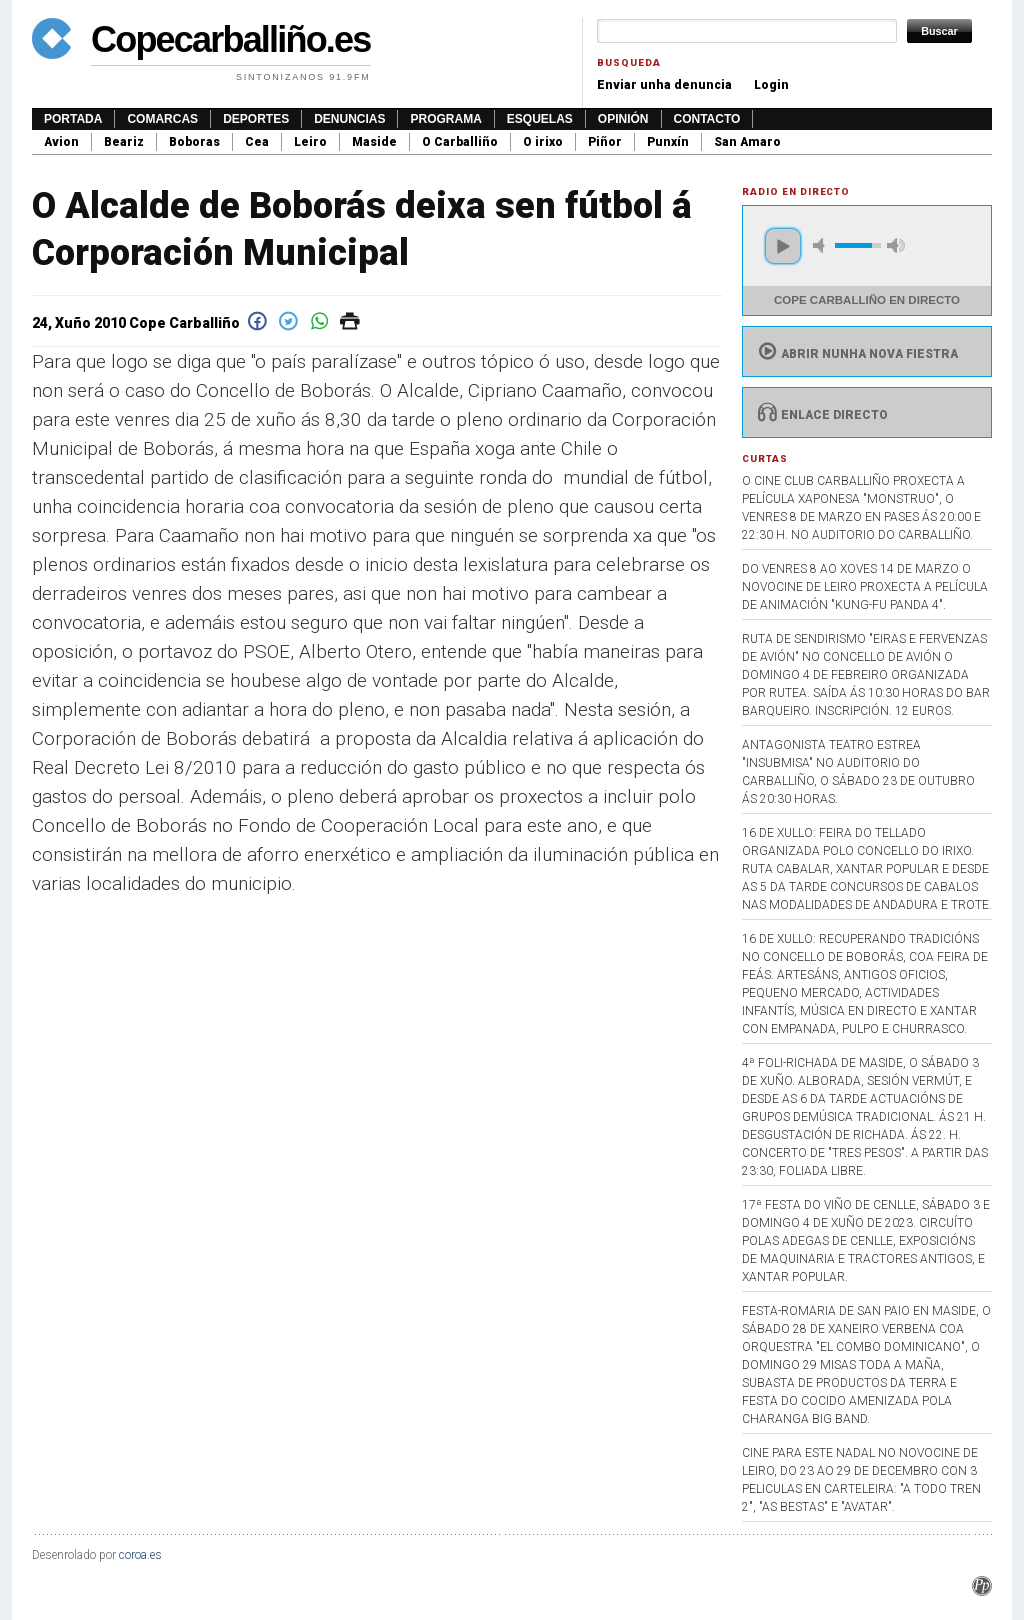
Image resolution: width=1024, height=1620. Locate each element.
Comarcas (162, 119)
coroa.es (140, 1555)
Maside (374, 142)
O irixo (543, 142)
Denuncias (349, 119)
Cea (257, 142)
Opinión (623, 119)
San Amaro (747, 142)
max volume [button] (896, 245)
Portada (73, 119)
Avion (61, 142)
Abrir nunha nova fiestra (855, 354)
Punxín (668, 142)
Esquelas (540, 119)
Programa (445, 119)
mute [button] (822, 245)
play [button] (783, 246)
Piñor (605, 142)
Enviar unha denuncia (664, 85)
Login (771, 85)
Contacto (707, 119)
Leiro (310, 142)
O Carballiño (460, 142)
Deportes (256, 119)
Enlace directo (820, 415)
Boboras (194, 142)
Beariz (124, 142)
